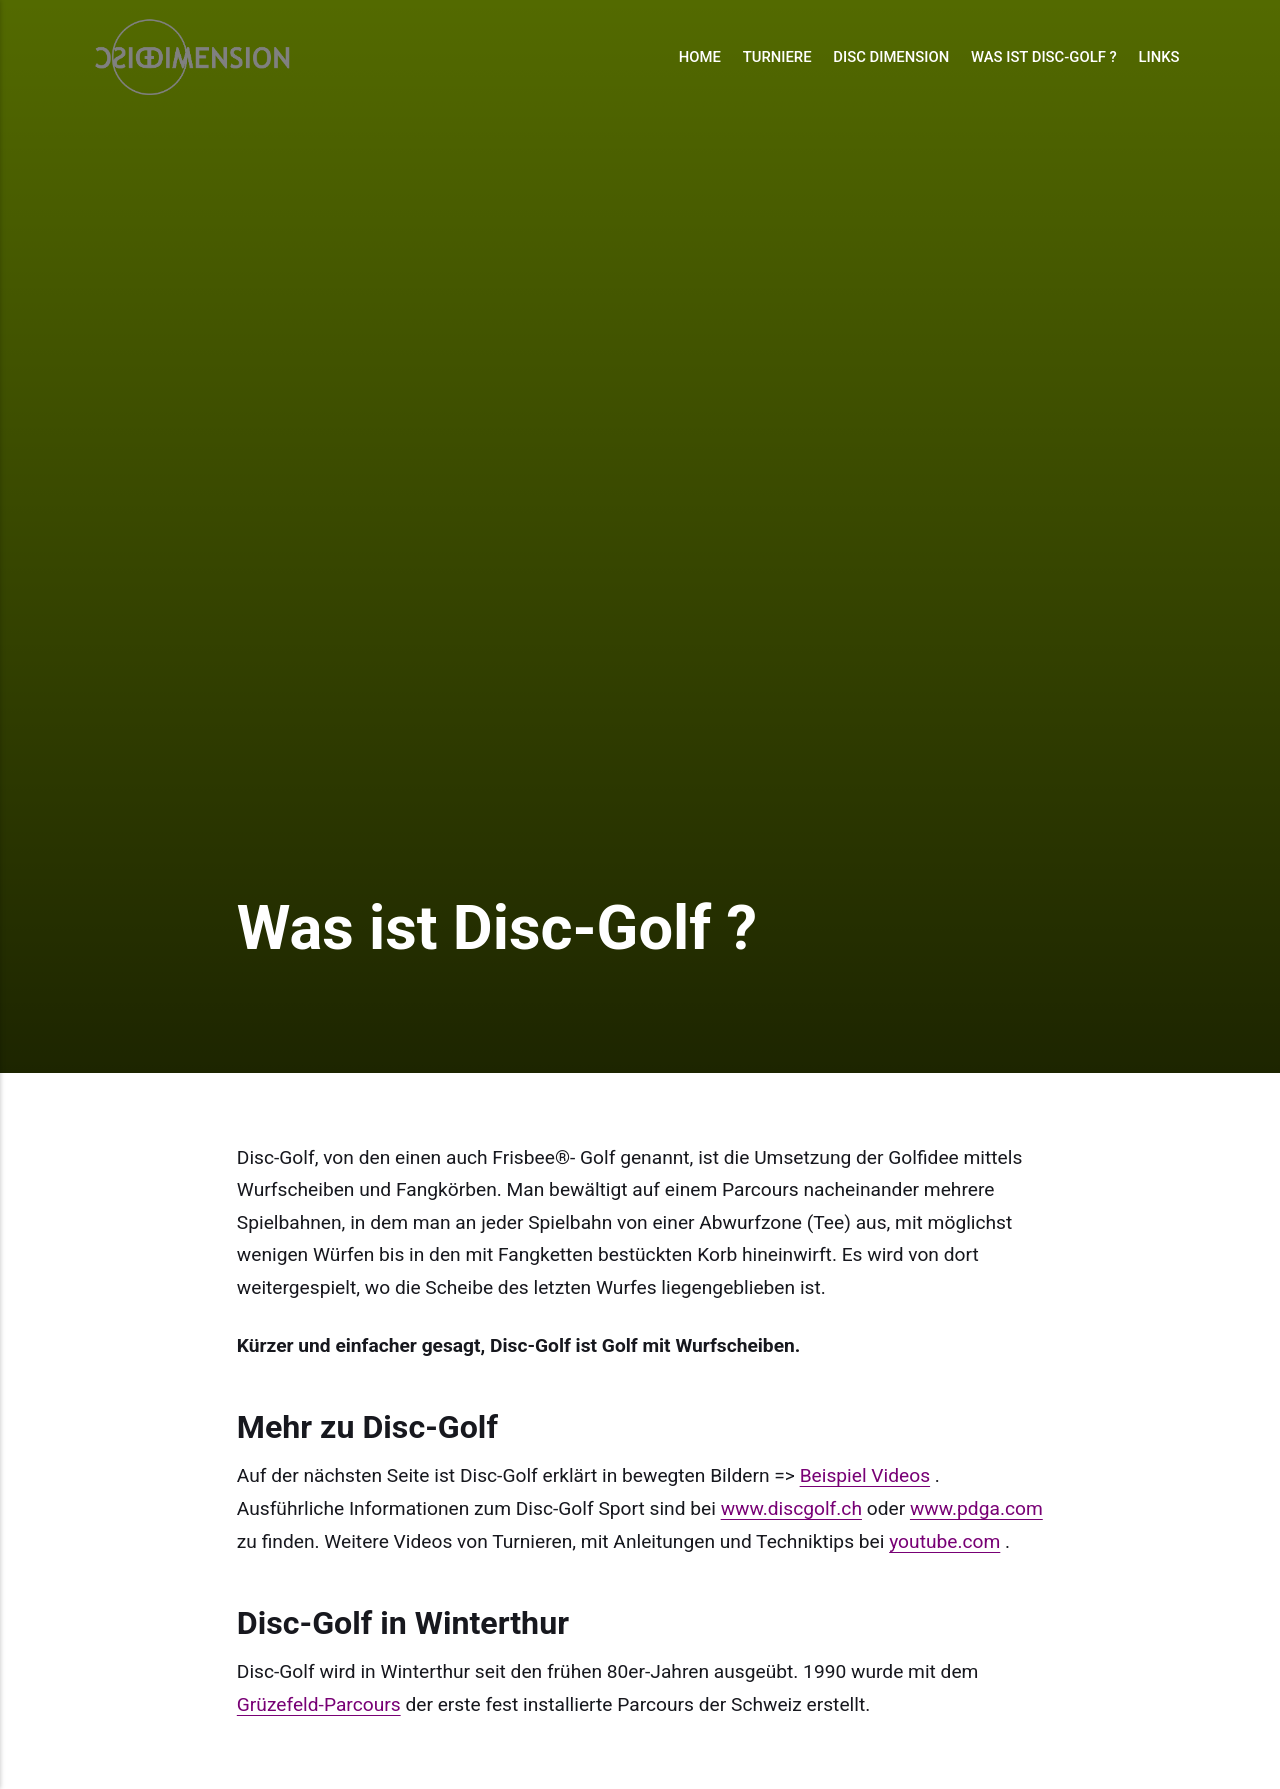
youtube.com (944, 1541)
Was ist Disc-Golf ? (1044, 57)
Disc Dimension (891, 57)
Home (700, 57)
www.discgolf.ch (791, 1508)
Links (1158, 57)
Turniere (777, 57)
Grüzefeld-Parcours (319, 1704)
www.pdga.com (976, 1508)
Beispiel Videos (865, 1475)
